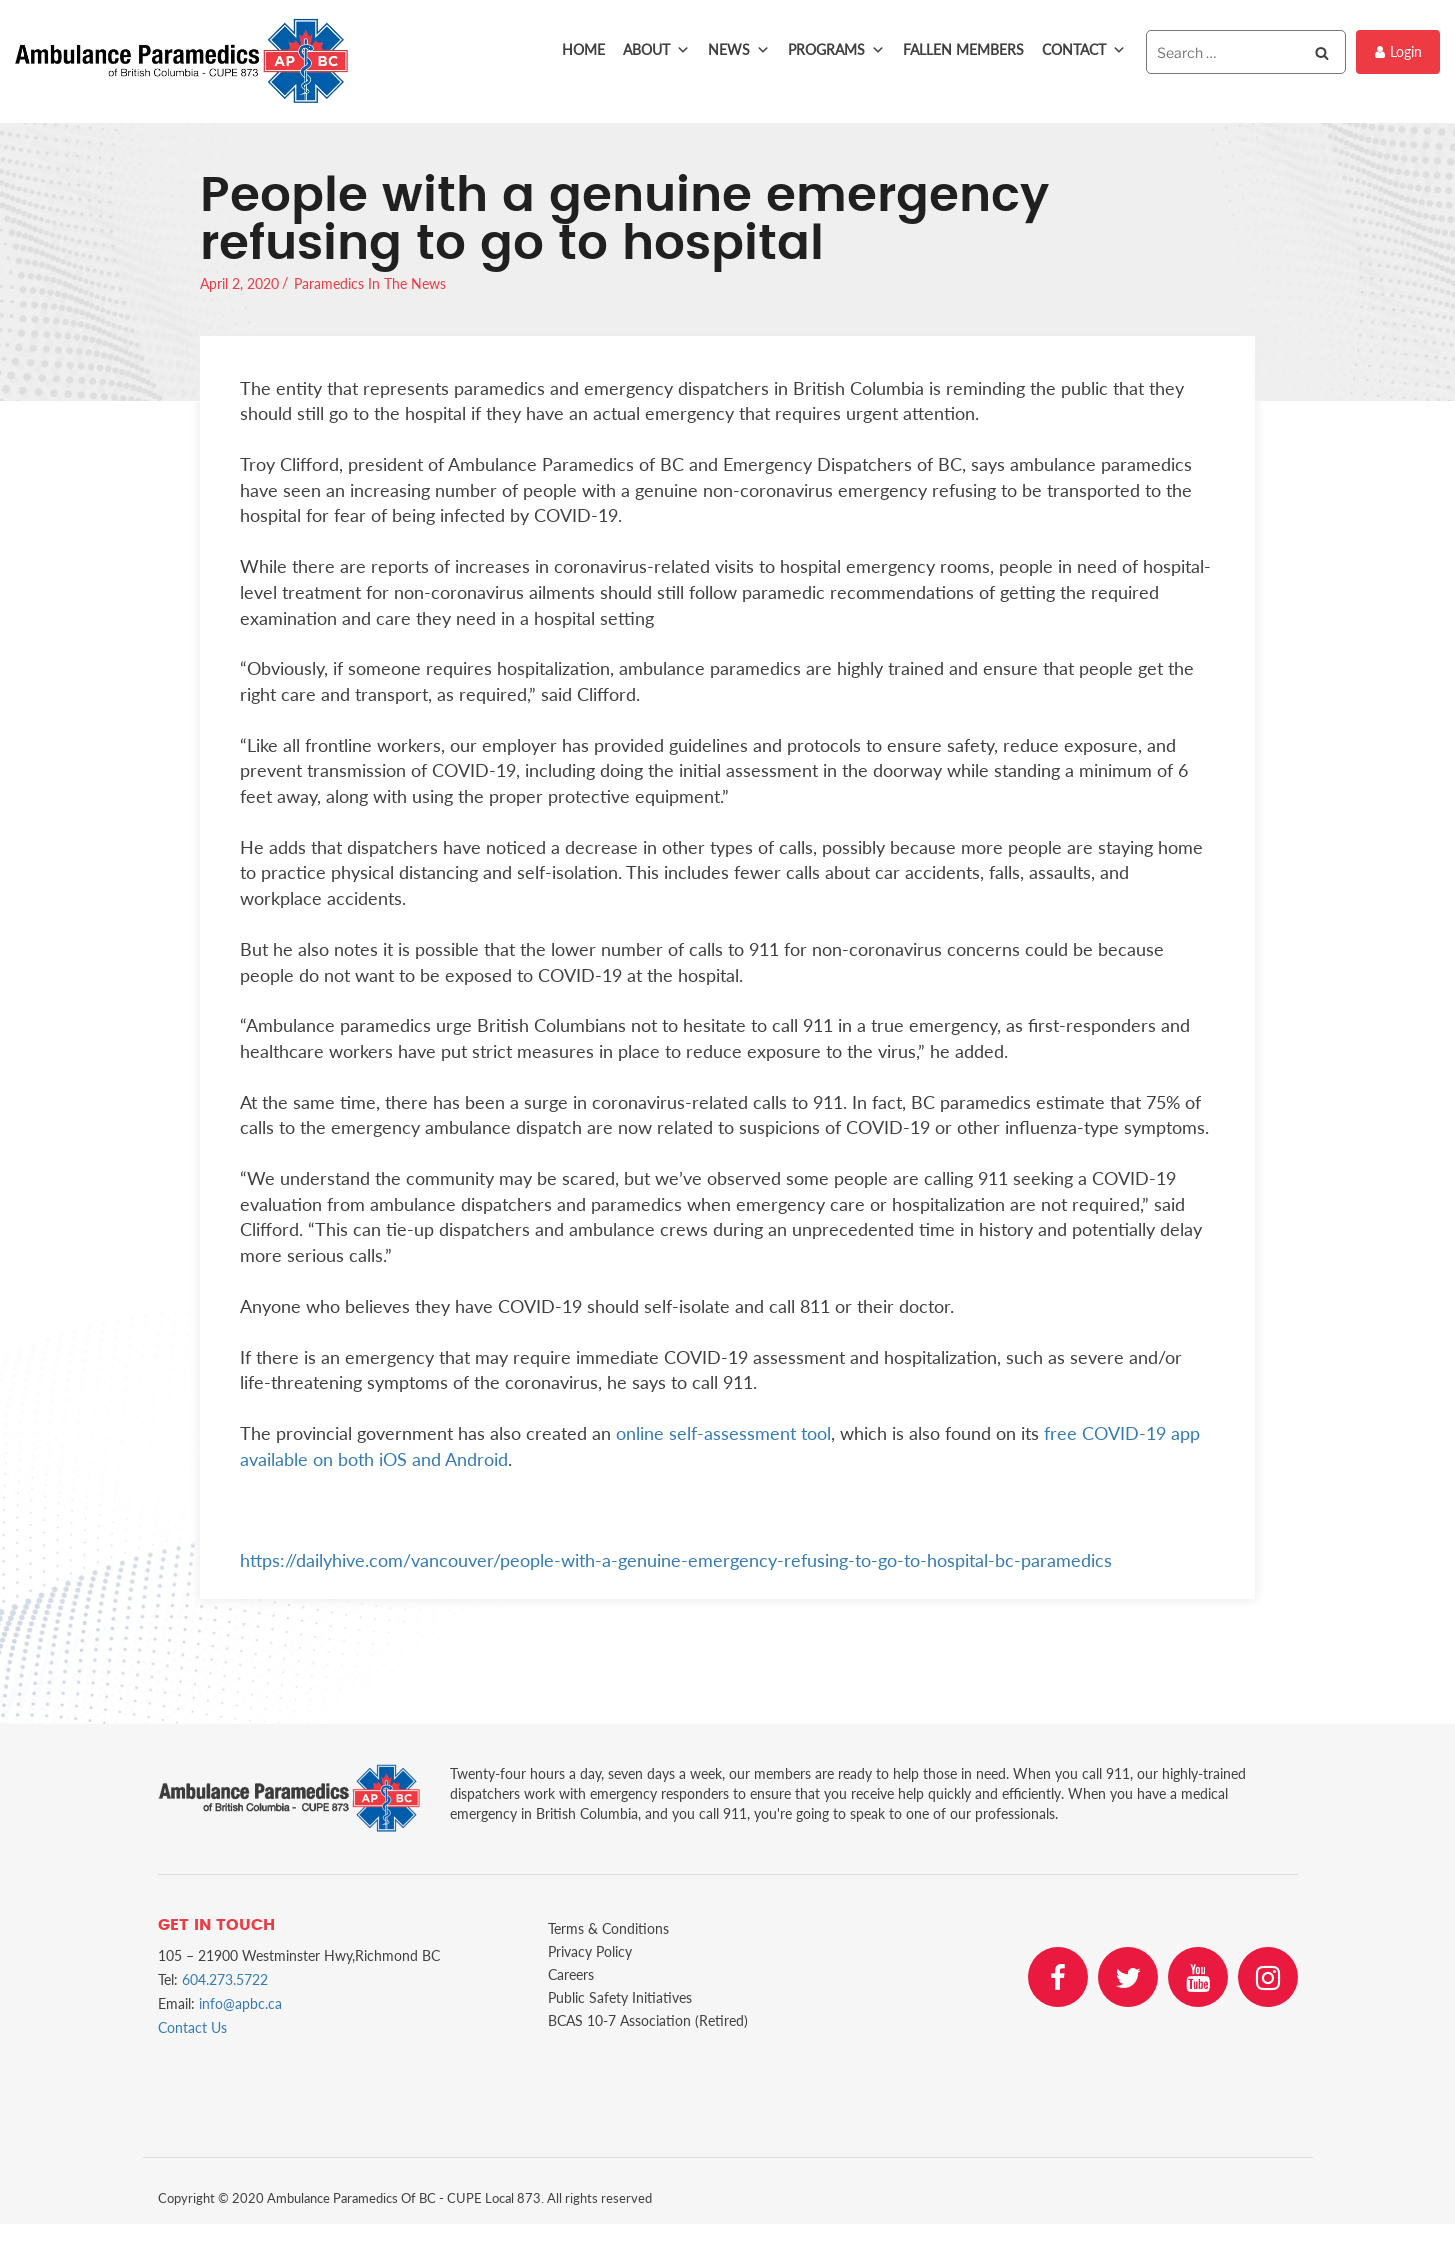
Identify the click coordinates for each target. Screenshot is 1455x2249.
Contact (1084, 50)
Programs (836, 50)
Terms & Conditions (608, 1928)
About (656, 50)
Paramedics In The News (370, 283)
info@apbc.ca (240, 2003)
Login (1398, 51)
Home (583, 49)
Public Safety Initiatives (620, 1997)
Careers (571, 1974)
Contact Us (192, 2027)
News (739, 50)
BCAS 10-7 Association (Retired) (648, 2020)
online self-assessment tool (723, 1433)
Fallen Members (963, 49)
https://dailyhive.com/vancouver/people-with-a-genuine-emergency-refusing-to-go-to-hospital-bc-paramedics (676, 1560)
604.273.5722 (225, 1979)
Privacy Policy (590, 1951)
